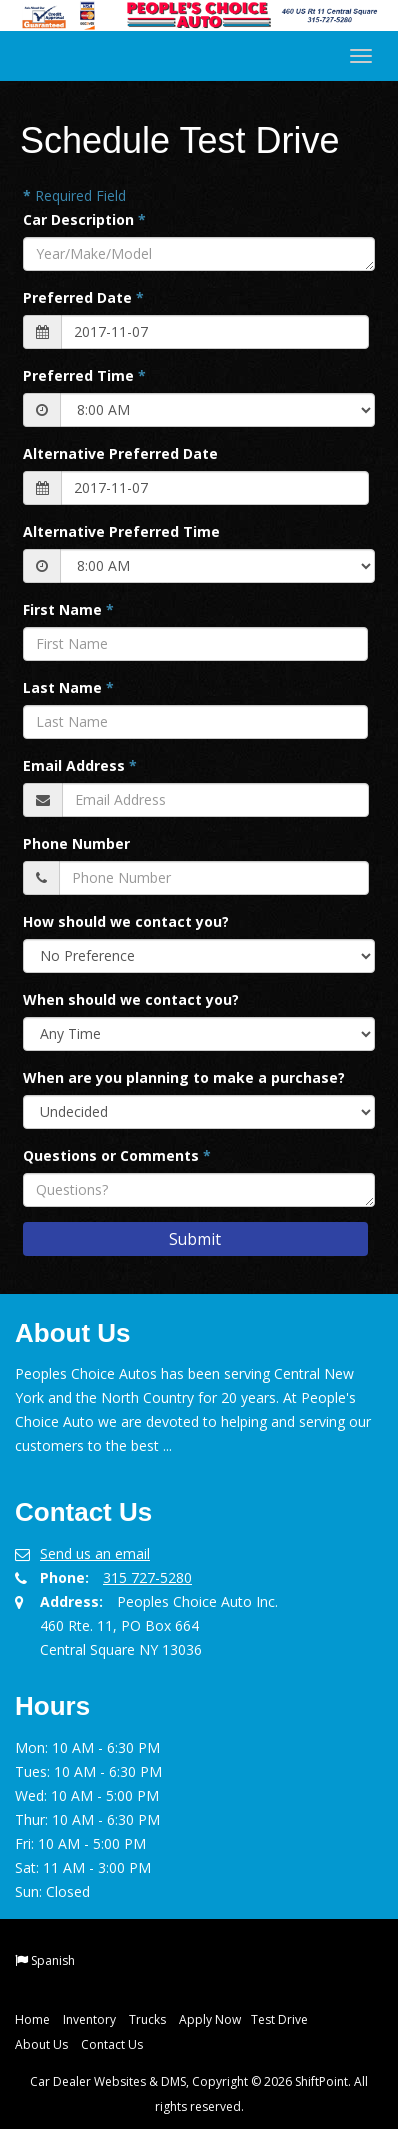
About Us (41, 2044)
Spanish (53, 1960)
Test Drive (279, 2019)
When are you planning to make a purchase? (184, 1077)
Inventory (89, 2019)
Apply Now (210, 2019)
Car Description (84, 219)
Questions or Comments (117, 1155)
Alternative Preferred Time (121, 531)
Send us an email (95, 1553)
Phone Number (76, 843)
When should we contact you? (131, 999)
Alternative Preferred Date (120, 453)
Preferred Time (84, 375)
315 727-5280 (147, 1577)
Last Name (68, 687)
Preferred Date (83, 297)
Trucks (147, 2019)
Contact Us (112, 2044)
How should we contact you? (126, 921)
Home (32, 2019)
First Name (68, 609)
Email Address (80, 765)
